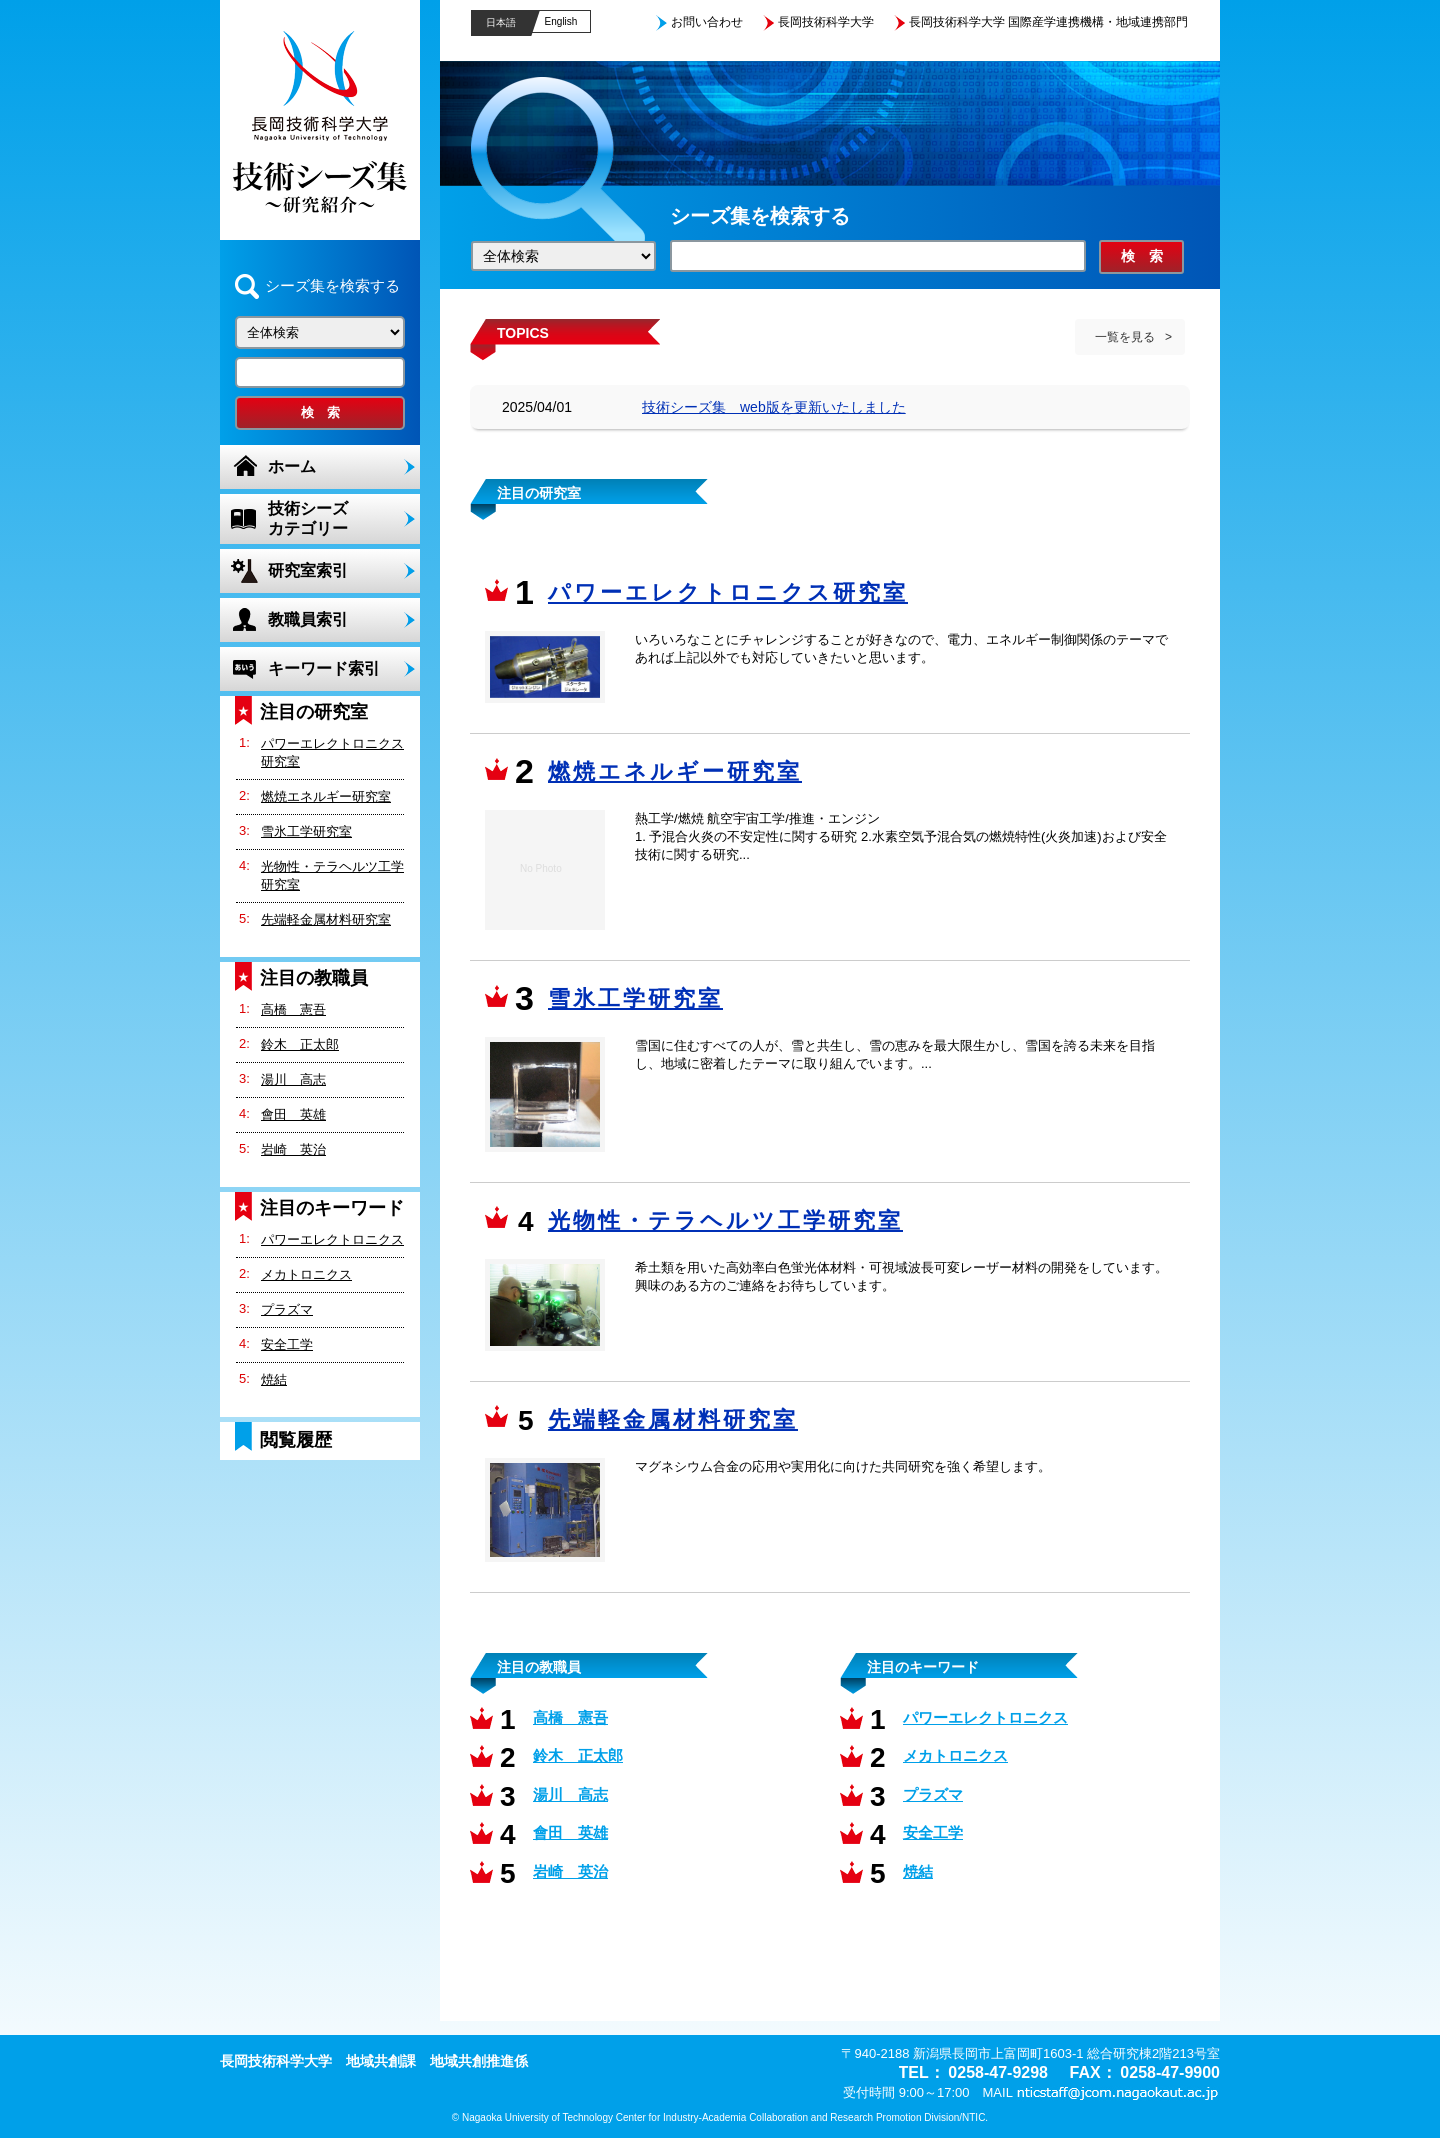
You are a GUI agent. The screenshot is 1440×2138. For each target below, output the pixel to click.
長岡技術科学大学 (826, 22)
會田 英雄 (293, 1114)
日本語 (501, 22)
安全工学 (287, 1344)
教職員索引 (308, 619)
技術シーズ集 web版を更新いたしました (774, 407)
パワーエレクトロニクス (332, 1239)
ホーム (292, 466)
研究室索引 (308, 570)
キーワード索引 (324, 668)
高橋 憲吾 (293, 1009)
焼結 (274, 1379)
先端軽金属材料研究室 (326, 919)
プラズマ (287, 1309)
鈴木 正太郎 (300, 1044)
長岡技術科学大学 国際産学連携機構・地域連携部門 (1048, 22)
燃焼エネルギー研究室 (326, 796)
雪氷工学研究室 (306, 831)
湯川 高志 (293, 1079)
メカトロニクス (306, 1274)
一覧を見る (1125, 337)
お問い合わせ (707, 22)
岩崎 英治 (293, 1149)
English (561, 21)
